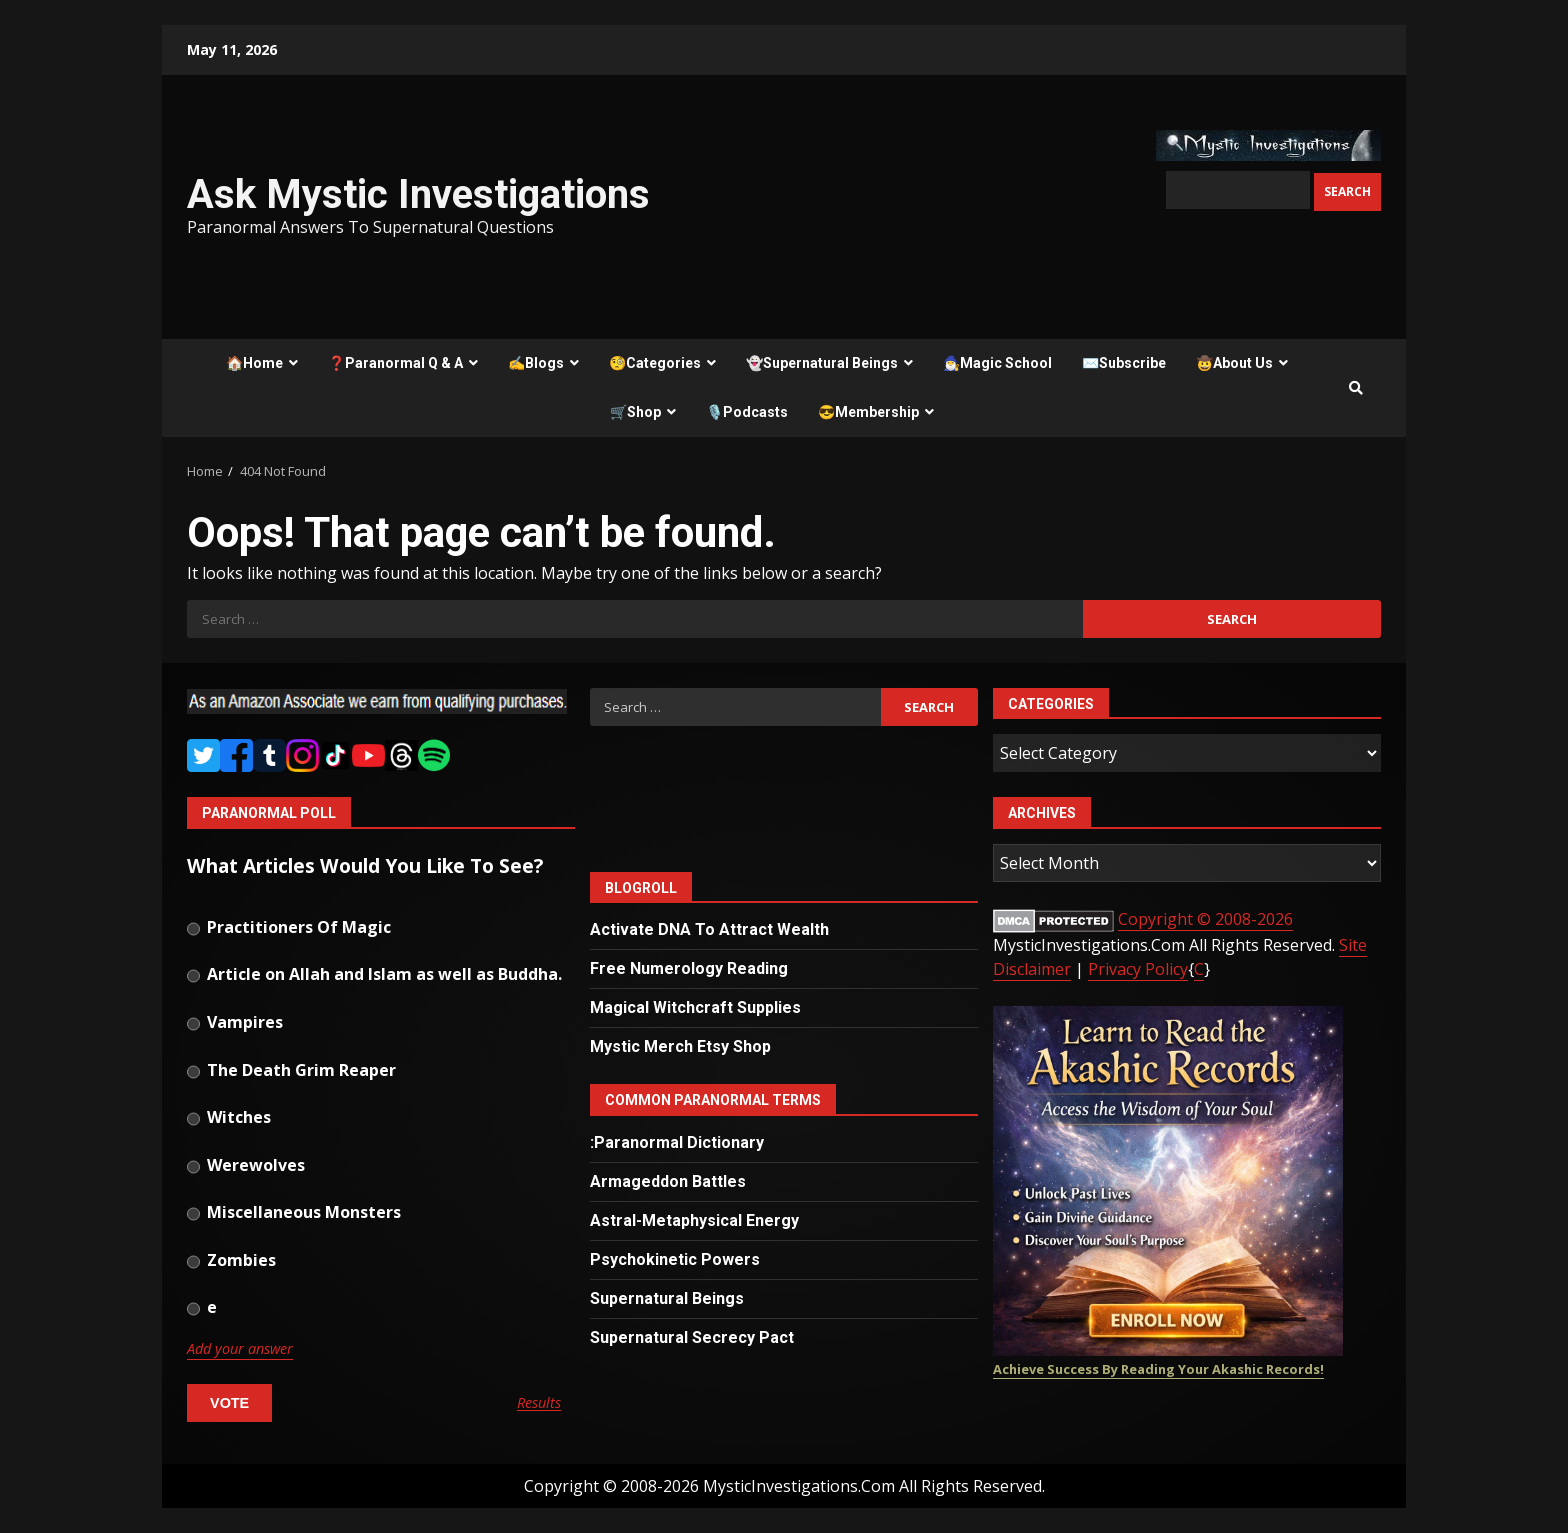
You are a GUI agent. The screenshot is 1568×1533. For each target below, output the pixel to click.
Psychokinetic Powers (675, 1259)
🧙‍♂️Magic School (997, 363)
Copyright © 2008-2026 (1205, 919)
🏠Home (254, 363)
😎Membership (868, 412)
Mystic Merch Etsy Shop (680, 1046)
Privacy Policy (1138, 969)
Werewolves (246, 1167)
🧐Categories (655, 363)
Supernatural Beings (667, 1298)
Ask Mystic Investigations (418, 194)
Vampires (235, 1024)
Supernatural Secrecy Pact (692, 1337)
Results (539, 1403)
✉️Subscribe (1124, 363)
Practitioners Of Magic (289, 929)
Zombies (231, 1262)
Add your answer (240, 1349)
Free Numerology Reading (689, 968)
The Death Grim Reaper (291, 1072)
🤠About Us (1234, 363)
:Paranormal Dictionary (677, 1142)
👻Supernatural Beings (822, 363)
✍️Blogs (536, 363)
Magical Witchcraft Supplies (695, 1007)
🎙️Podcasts (747, 412)
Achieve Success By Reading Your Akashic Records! (1158, 1369)
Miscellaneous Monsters (294, 1214)
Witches (229, 1119)
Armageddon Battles (668, 1181)
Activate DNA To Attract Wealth (709, 929)
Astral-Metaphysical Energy (694, 1220)
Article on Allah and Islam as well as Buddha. (374, 976)
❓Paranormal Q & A (395, 363)
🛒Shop (635, 412)
